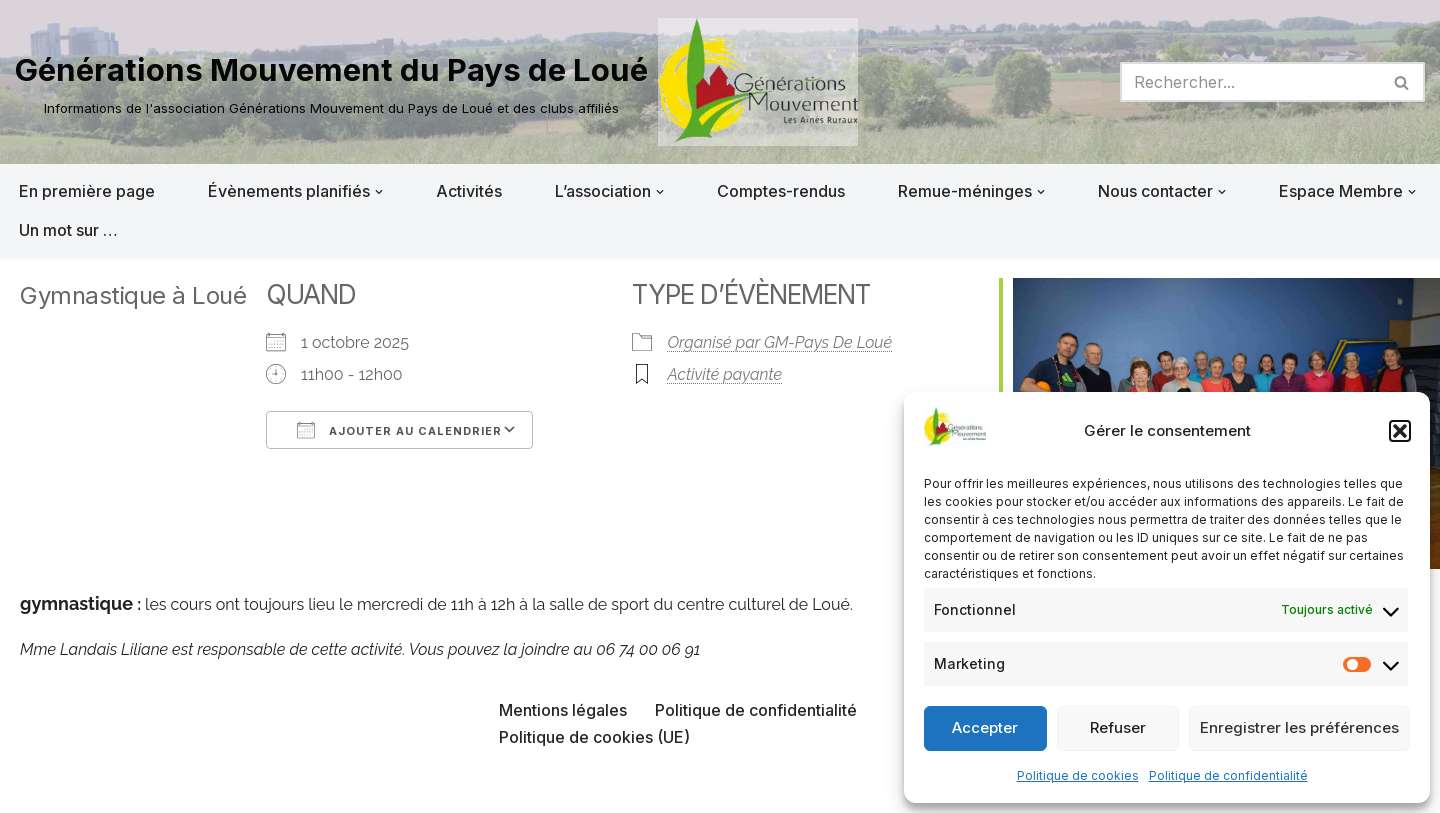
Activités (469, 191)
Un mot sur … (68, 230)
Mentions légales (563, 710)
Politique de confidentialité (1228, 775)
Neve (35, 787)
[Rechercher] (1250, 82)
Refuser (1118, 727)
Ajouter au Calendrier (399, 430)
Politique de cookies (1078, 775)
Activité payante (724, 374)
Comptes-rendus (781, 191)
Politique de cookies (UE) (594, 737)
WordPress (217, 787)
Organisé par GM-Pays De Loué (779, 342)
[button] (1400, 431)
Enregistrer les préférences (1299, 727)
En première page (87, 191)
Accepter (985, 727)
